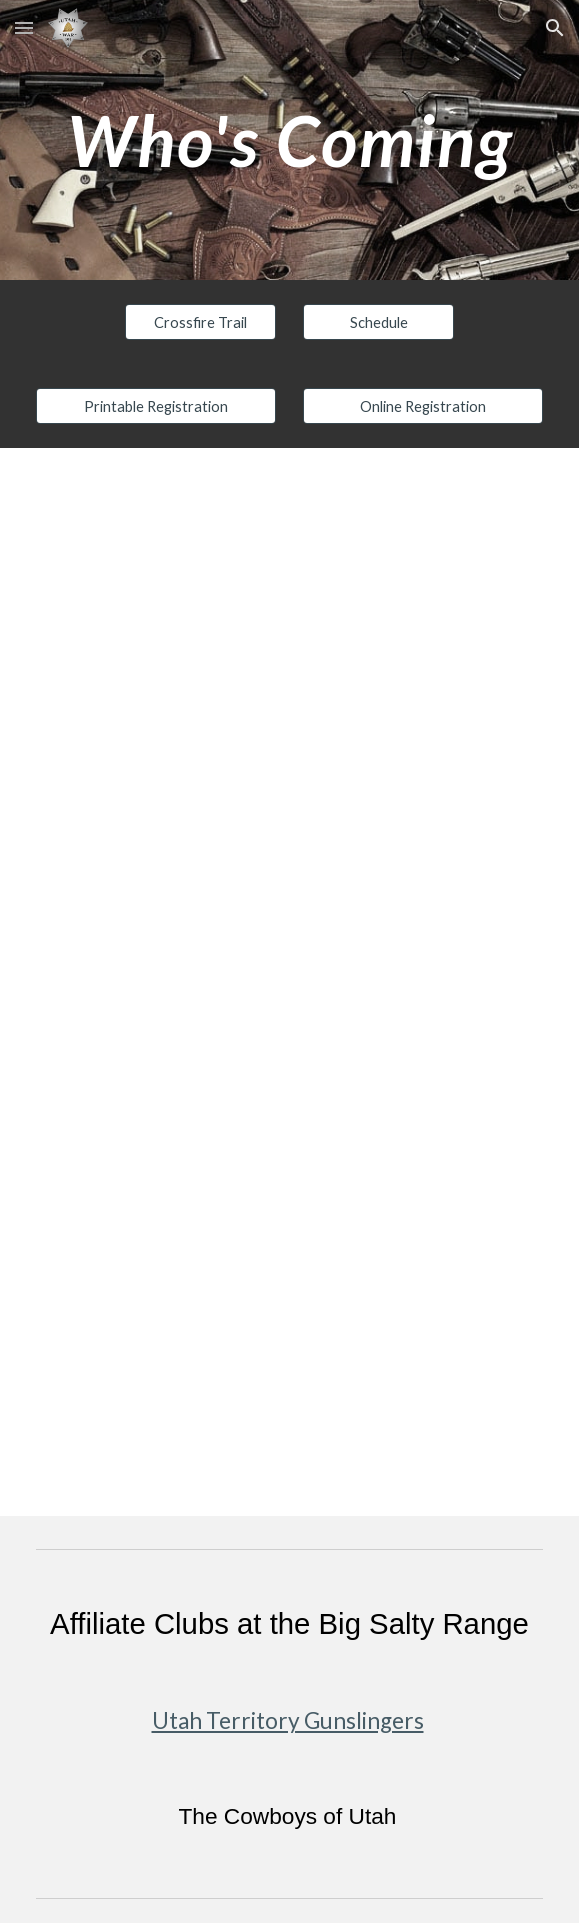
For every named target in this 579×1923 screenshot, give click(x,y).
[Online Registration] (423, 406)
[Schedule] (378, 322)
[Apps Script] (289, 982)
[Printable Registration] (156, 406)
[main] (289, 140)
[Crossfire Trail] (200, 322)
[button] (24, 27)
